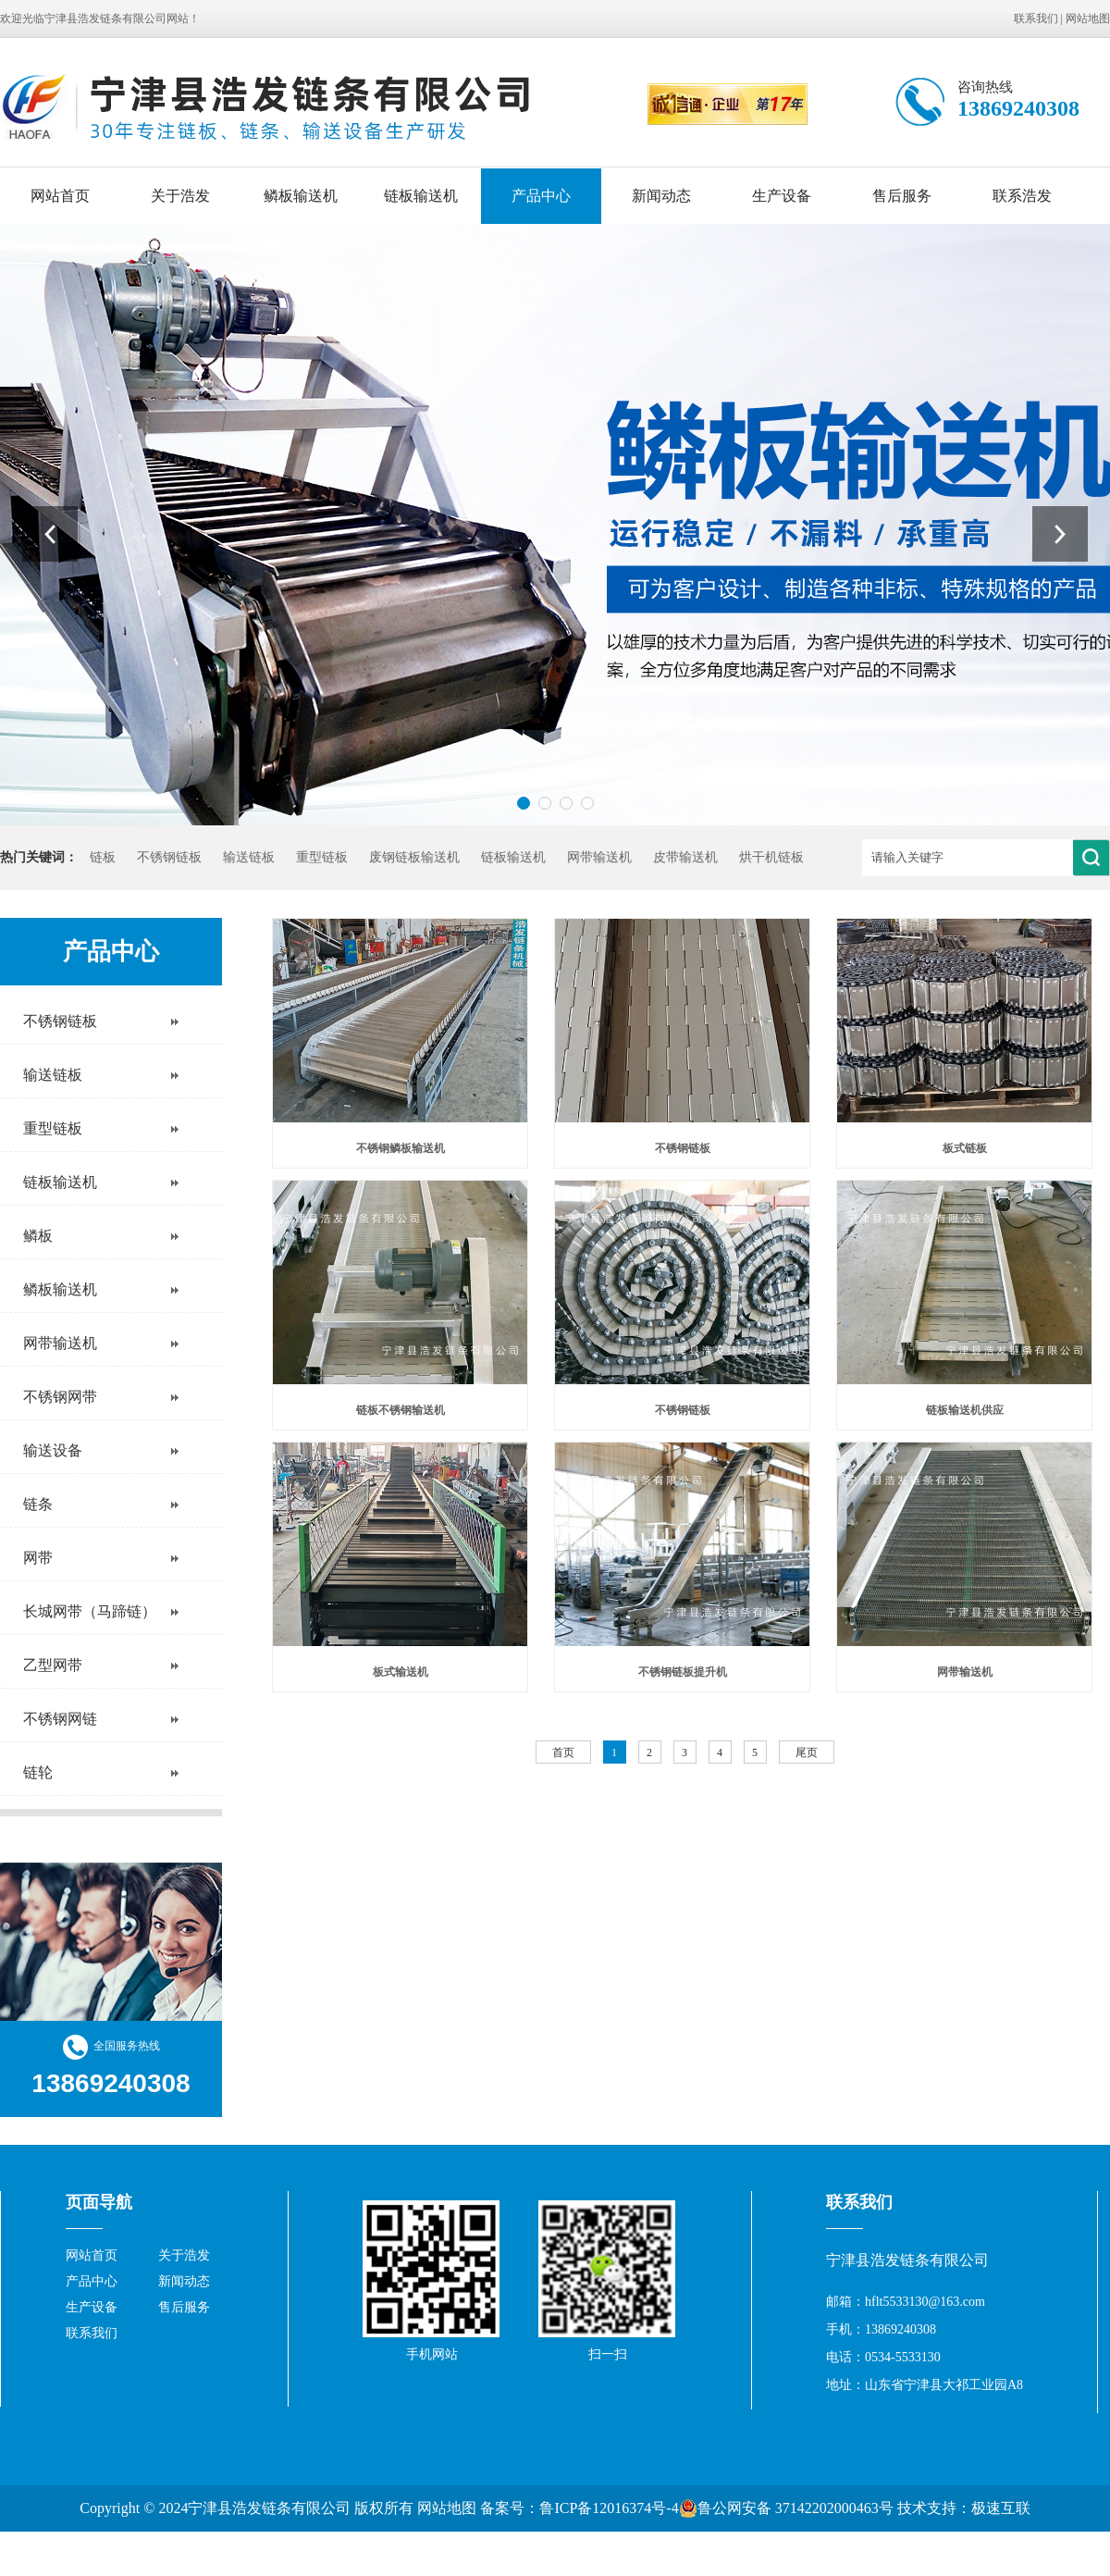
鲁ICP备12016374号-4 (608, 2508)
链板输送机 (421, 196)
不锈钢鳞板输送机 (400, 1148)
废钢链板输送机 (414, 857)
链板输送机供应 (965, 1410)
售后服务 (901, 196)
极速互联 (1000, 2508)
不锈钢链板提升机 (682, 1672)
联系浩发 (1022, 196)
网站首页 (60, 196)
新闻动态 (661, 196)
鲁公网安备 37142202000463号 (786, 2508)
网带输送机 (599, 857)
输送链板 (249, 857)
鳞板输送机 (301, 196)
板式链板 (965, 1148)
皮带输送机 (685, 857)
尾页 (807, 1752)
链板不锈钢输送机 (400, 1410)
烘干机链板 (771, 857)
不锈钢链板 (169, 857)
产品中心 (541, 196)
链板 (103, 857)
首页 (563, 1752)
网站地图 (1088, 18)
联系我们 (1036, 18)
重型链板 (322, 857)
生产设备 (781, 196)
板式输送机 (400, 1672)
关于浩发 (180, 196)
